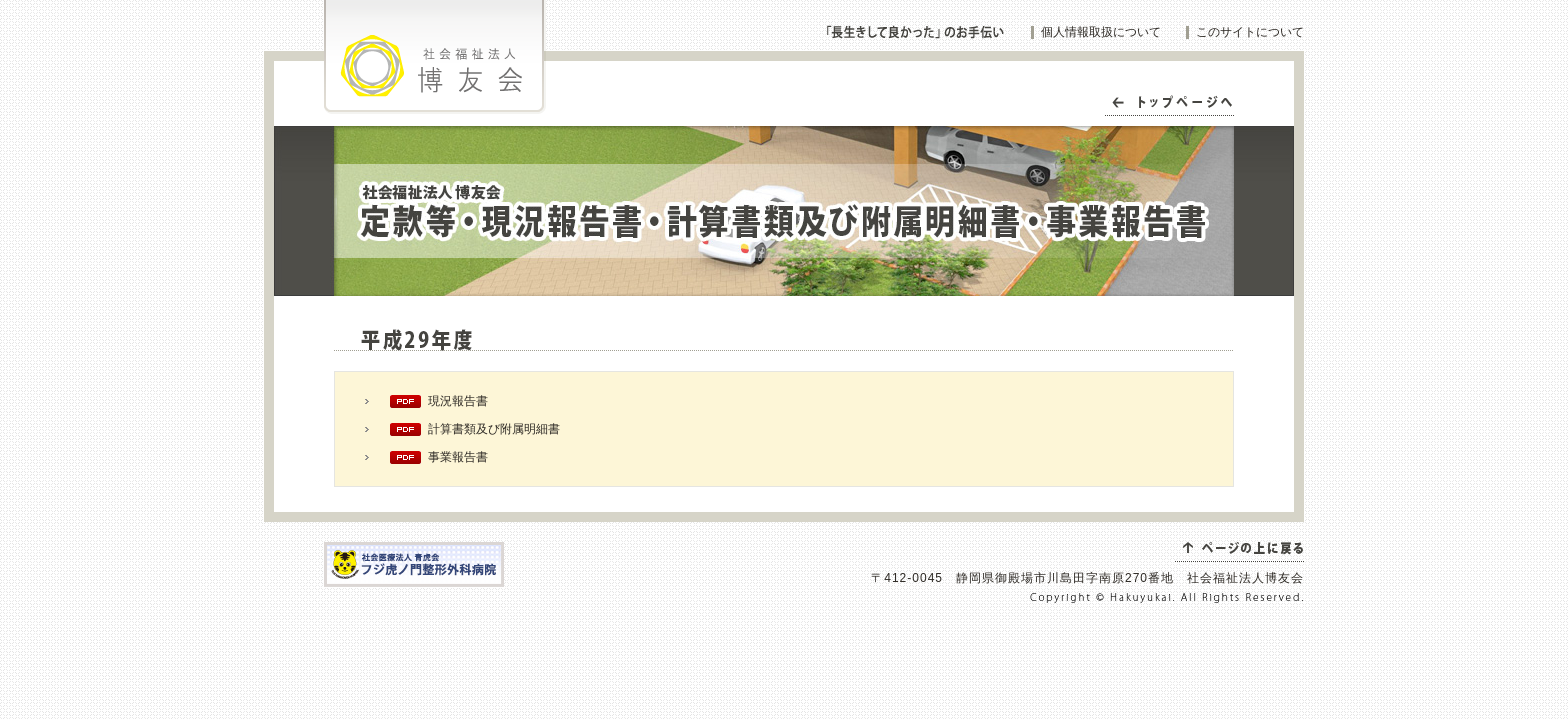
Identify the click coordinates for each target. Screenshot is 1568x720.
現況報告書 (458, 401)
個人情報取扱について (1101, 32)
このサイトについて (1250, 32)
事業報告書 (458, 457)
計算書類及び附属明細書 (494, 429)
